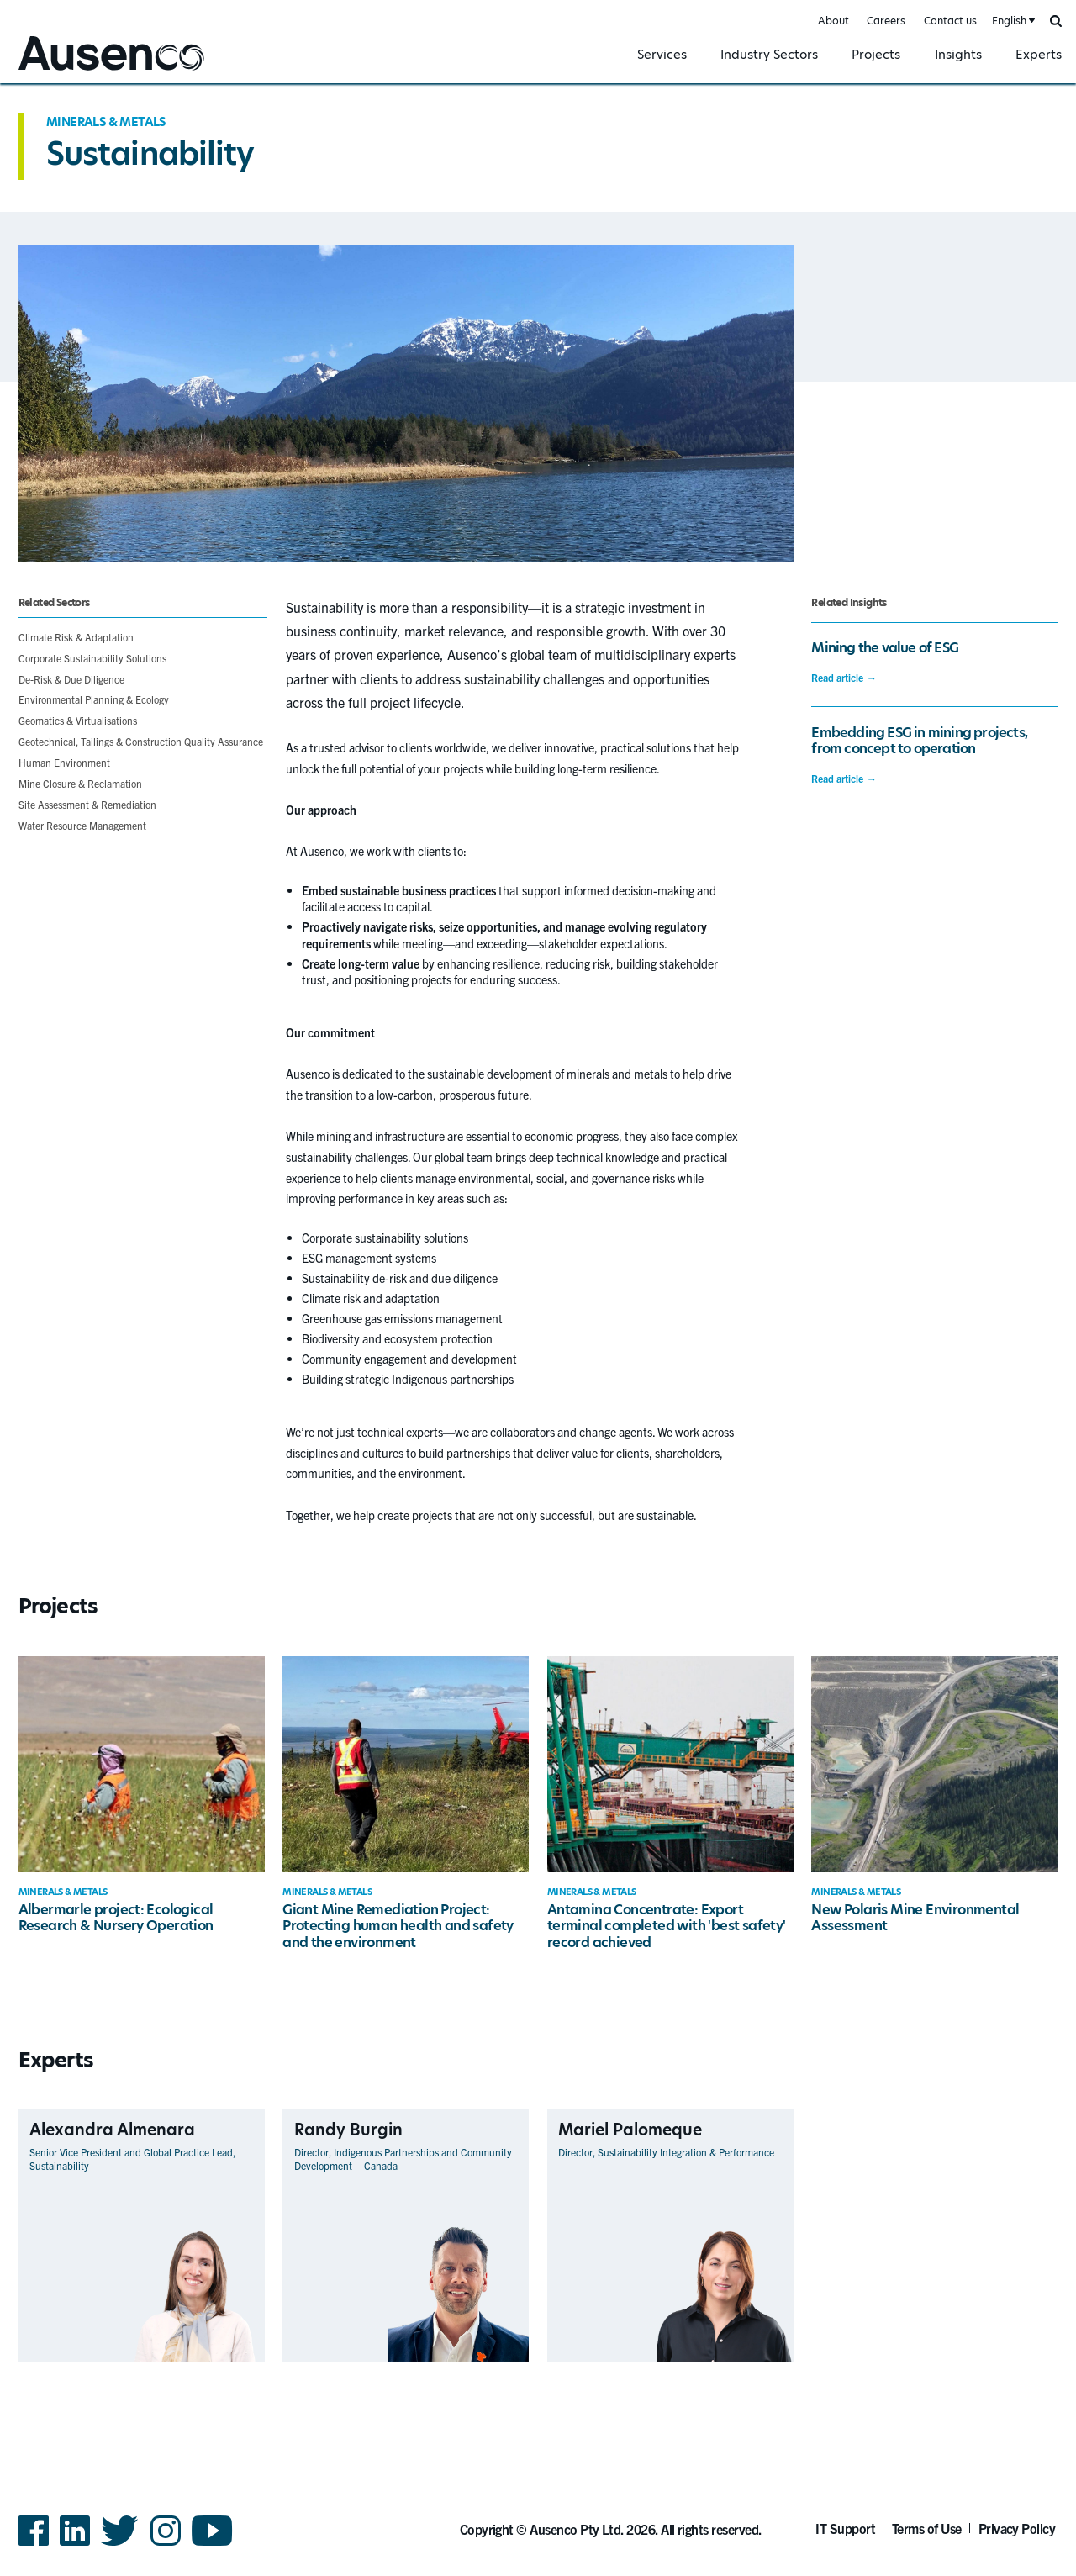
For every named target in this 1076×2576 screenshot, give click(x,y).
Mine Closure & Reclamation (80, 783)
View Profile (236, 2361)
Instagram (165, 2544)
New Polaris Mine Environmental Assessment (915, 1917)
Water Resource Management (82, 825)
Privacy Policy (1017, 2528)
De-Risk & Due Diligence (71, 679)
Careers (886, 20)
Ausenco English (59, 72)
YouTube (212, 2544)
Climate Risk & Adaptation (76, 637)
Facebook (33, 2544)
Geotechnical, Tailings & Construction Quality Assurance (140, 741)
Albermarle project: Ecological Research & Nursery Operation (116, 1917)
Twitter (120, 2544)
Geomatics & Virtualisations (77, 720)
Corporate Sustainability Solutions (92, 658)
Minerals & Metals (106, 121)
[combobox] (1012, 21)
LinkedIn (75, 2544)
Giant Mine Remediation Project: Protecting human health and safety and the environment (398, 1926)
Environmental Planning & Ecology (93, 699)
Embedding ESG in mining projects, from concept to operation (919, 740)
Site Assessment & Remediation (87, 804)
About (833, 20)
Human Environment (64, 762)
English (1009, 20)
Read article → (843, 678)
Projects (876, 54)
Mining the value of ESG (884, 647)
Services (662, 54)
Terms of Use (927, 2528)
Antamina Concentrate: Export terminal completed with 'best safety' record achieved (666, 1926)
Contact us (950, 20)
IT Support (845, 2528)
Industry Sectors (769, 54)
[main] (538, 1254)
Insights (958, 54)
